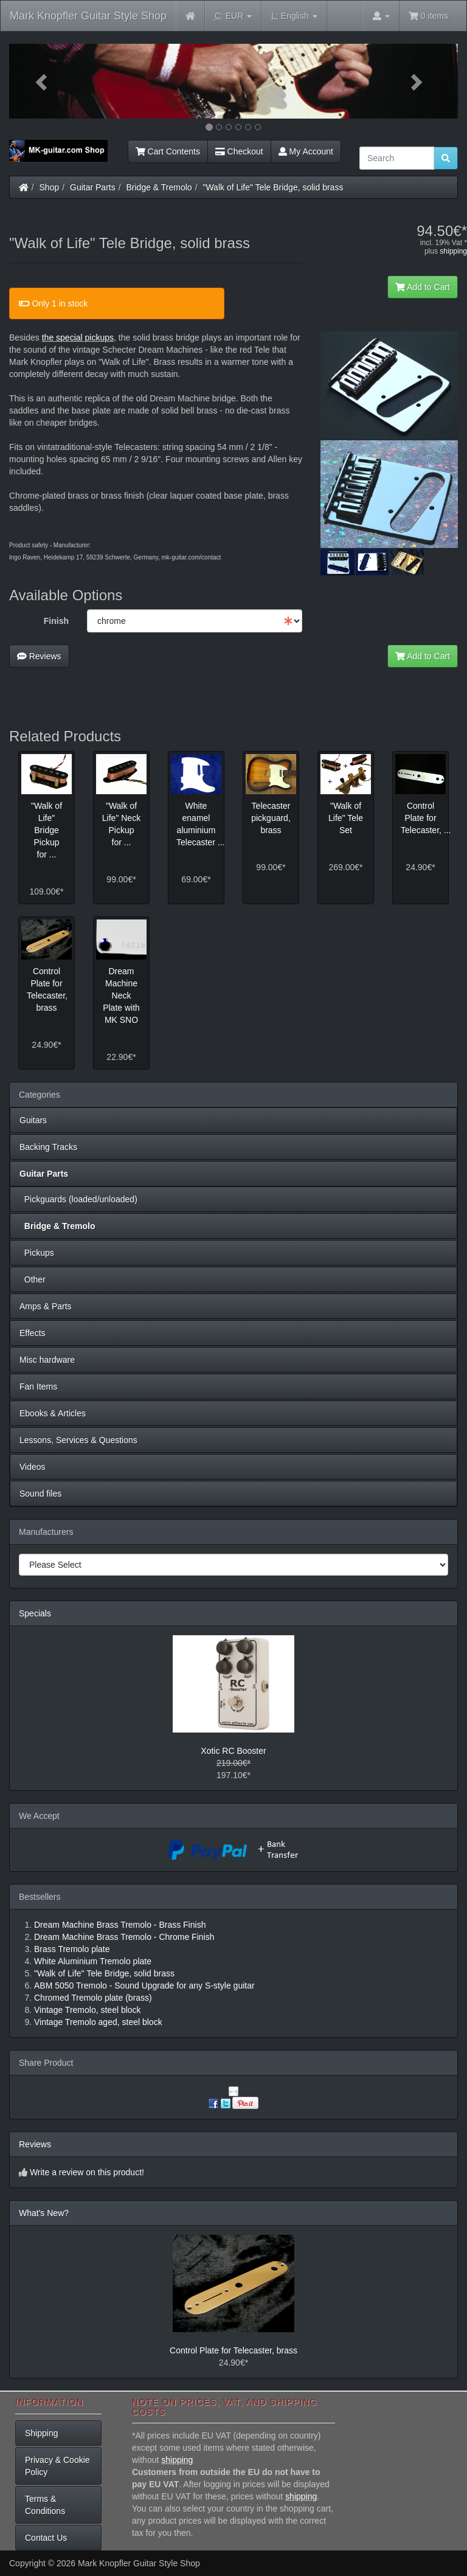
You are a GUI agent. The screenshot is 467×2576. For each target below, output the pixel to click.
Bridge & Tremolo (159, 187)
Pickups (36, 1253)
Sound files (40, 1493)
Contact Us (46, 2538)
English (294, 16)
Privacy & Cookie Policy (57, 2466)
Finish (56, 621)
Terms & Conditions (45, 2505)
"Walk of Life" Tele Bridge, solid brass (272, 187)
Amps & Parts (45, 1306)
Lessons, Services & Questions (78, 1440)
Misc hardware (47, 1360)
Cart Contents (168, 151)
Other (32, 1279)
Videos (32, 1467)
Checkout (239, 151)
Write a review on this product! (87, 2172)
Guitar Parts (93, 187)
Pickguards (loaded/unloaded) (78, 1199)
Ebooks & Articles (52, 1413)
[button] (43, 81)
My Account (305, 151)
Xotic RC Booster (233, 1751)
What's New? (44, 2213)
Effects (32, 1333)
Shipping (41, 2433)
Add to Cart (422, 287)
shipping (453, 251)
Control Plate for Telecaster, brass (233, 2350)
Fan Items (38, 1386)
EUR (233, 16)
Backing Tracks (48, 1147)
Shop (50, 187)
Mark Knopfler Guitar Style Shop (88, 16)
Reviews (39, 656)
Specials (35, 1613)
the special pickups (78, 337)
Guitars (33, 1120)
